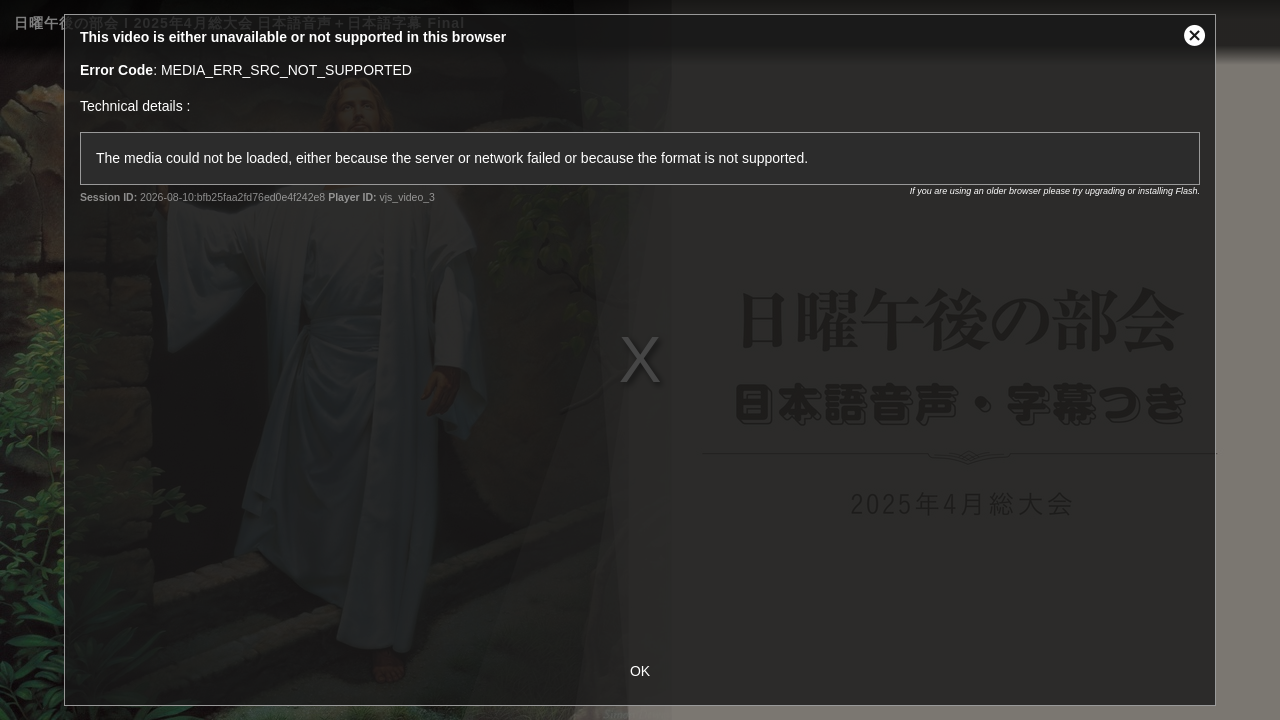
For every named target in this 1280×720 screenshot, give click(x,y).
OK (640, 671)
